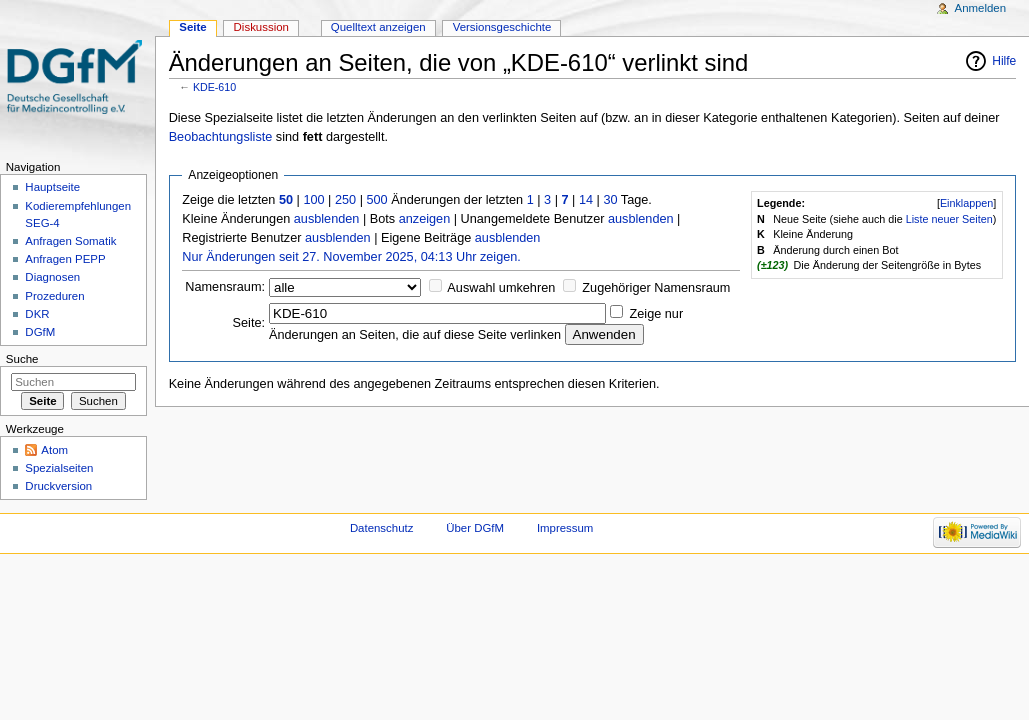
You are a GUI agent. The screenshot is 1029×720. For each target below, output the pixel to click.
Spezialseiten (59, 468)
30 (610, 200)
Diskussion (261, 27)
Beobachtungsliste (221, 137)
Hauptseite (52, 187)
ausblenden (327, 219)
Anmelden (981, 8)
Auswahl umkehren (501, 288)
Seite (192, 27)
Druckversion (58, 486)
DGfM (40, 332)
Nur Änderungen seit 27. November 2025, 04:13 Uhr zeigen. (351, 257)
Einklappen (966, 203)
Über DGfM (475, 528)
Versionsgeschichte (502, 27)
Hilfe (1004, 61)
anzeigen (425, 219)
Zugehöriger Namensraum (656, 288)
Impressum (565, 528)
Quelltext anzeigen (378, 27)
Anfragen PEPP (65, 259)
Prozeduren (54, 296)
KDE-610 (214, 87)
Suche (22, 359)
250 (345, 200)
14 (586, 200)
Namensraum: (225, 287)
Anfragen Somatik (70, 241)
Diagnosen (52, 277)
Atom (54, 450)
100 (313, 200)
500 (376, 200)
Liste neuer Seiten (949, 219)
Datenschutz (382, 528)
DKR (37, 314)
